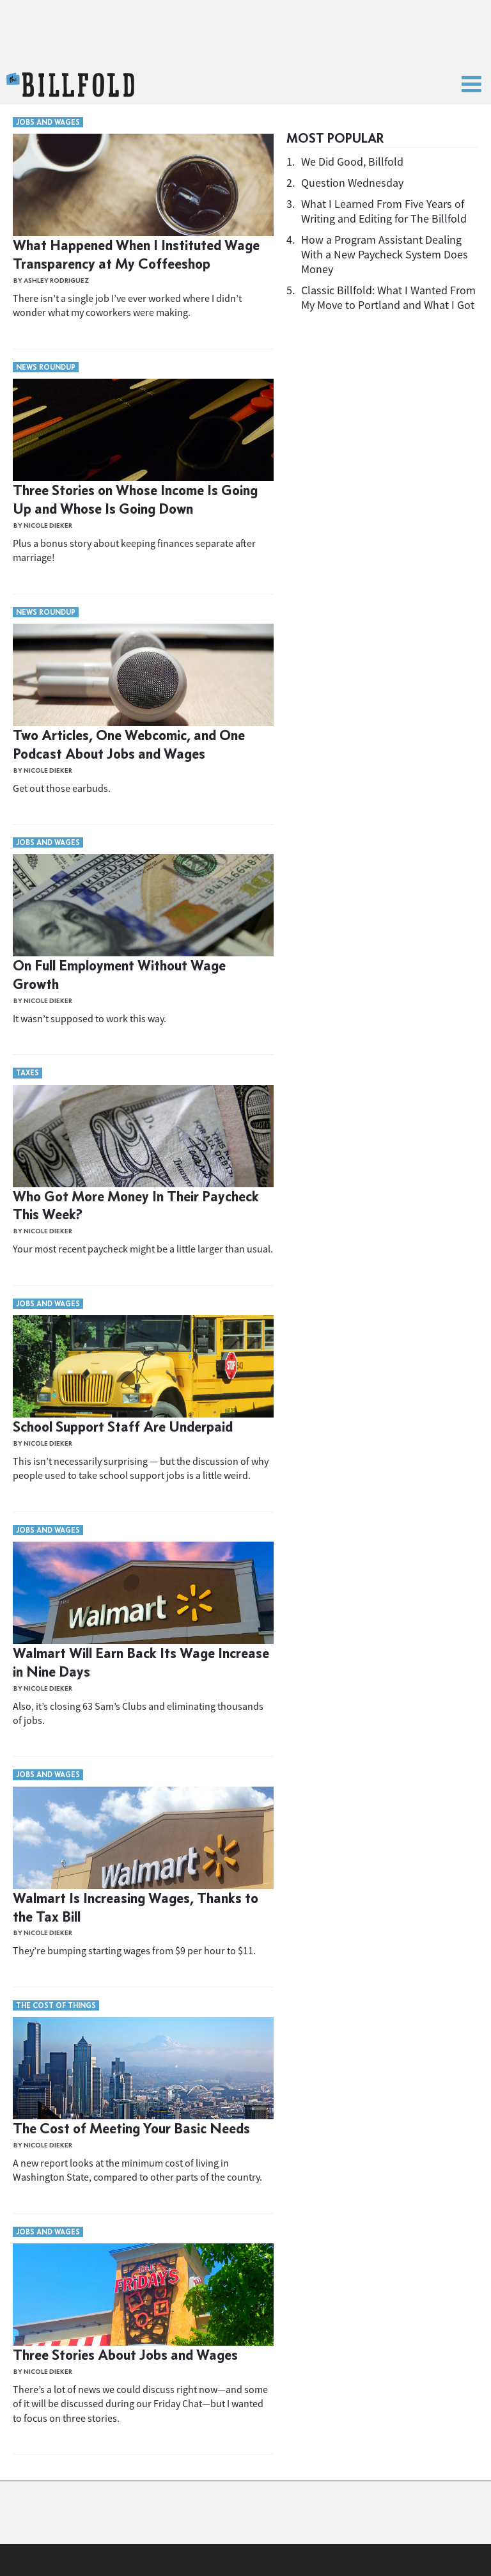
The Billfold (70, 85)
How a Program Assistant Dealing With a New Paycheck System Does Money (384, 254)
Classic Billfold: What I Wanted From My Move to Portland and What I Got (388, 297)
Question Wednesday (352, 182)
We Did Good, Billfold (352, 161)
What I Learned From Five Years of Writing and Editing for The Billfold (384, 211)
